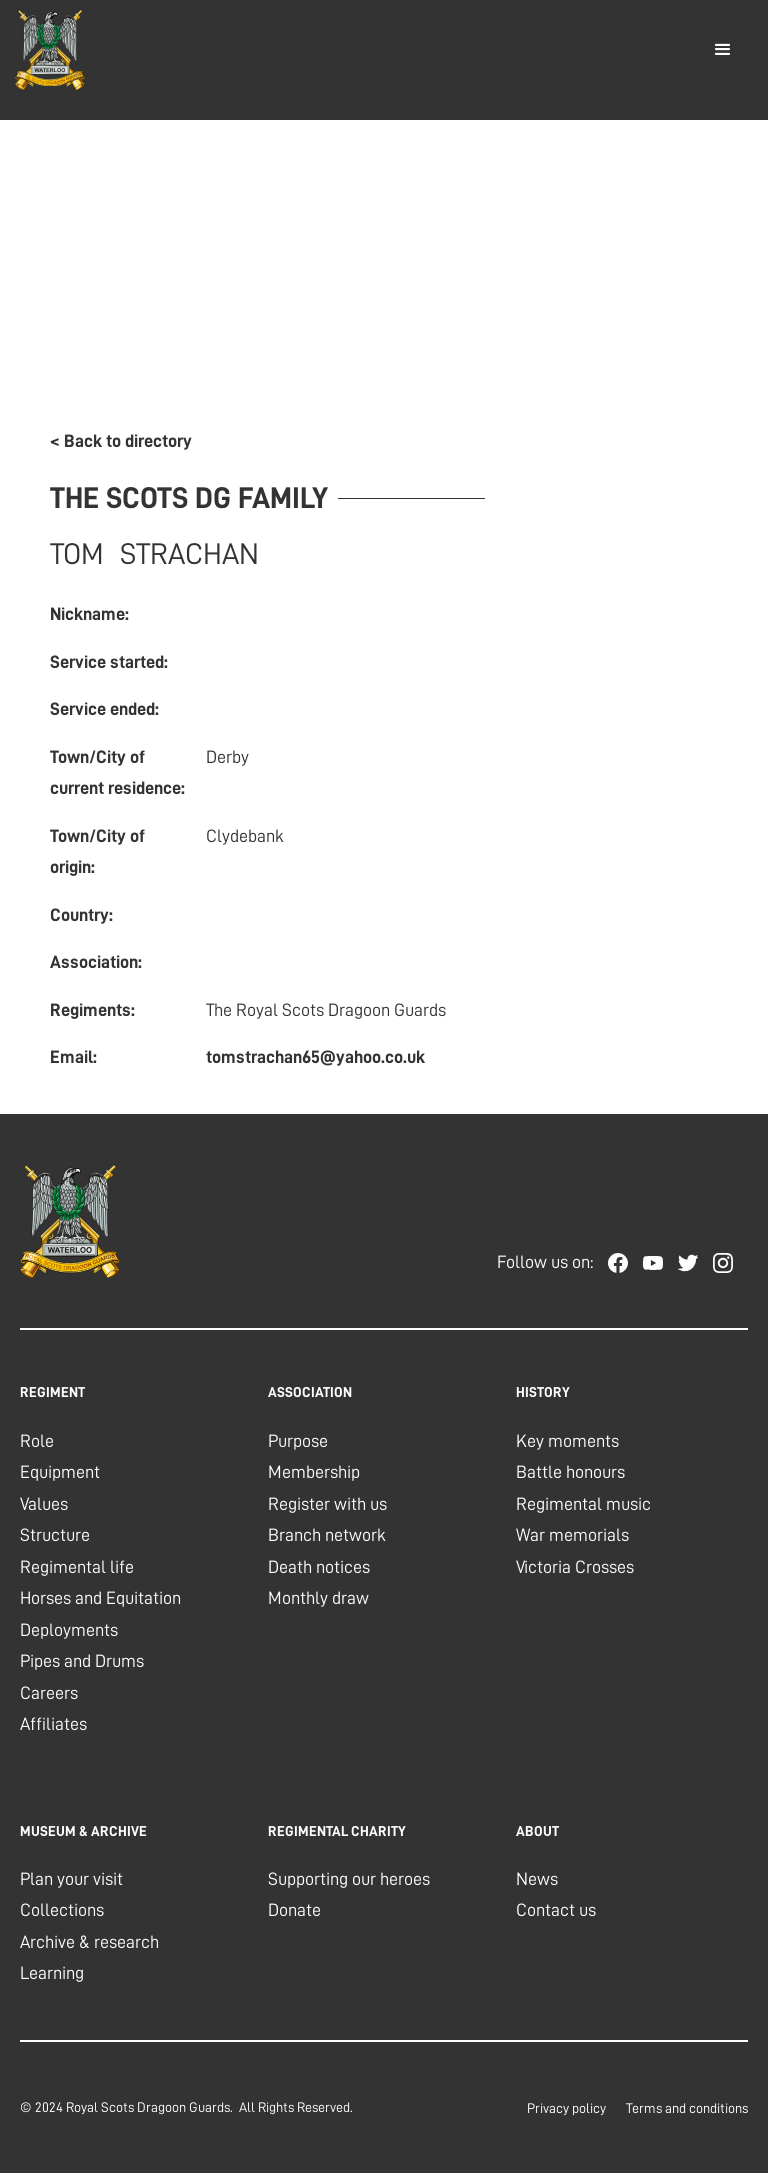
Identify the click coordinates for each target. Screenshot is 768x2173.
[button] (723, 50)
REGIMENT (52, 1392)
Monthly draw (318, 1598)
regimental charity (337, 1831)
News (537, 1879)
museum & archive (83, 1831)
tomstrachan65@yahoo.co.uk (315, 1057)
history (543, 1392)
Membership (314, 1472)
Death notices (319, 1567)
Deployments (69, 1630)
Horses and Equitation (100, 1598)
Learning (52, 1973)
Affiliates (53, 1724)
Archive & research (89, 1942)
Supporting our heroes (349, 1879)
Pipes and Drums (82, 1661)
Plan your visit (71, 1879)
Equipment (60, 1472)
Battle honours (570, 1472)
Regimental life (77, 1567)
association (310, 1392)
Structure (55, 1535)
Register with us (327, 1504)
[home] (50, 50)
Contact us (556, 1910)
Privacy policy (566, 2108)
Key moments (567, 1441)
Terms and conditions (687, 2108)
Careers (49, 1693)
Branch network (327, 1535)
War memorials (572, 1535)
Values (44, 1504)
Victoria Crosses (575, 1567)
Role (37, 1441)
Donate (294, 1910)
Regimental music (583, 1504)
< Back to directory (121, 441)
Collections (62, 1910)
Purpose (298, 1441)
